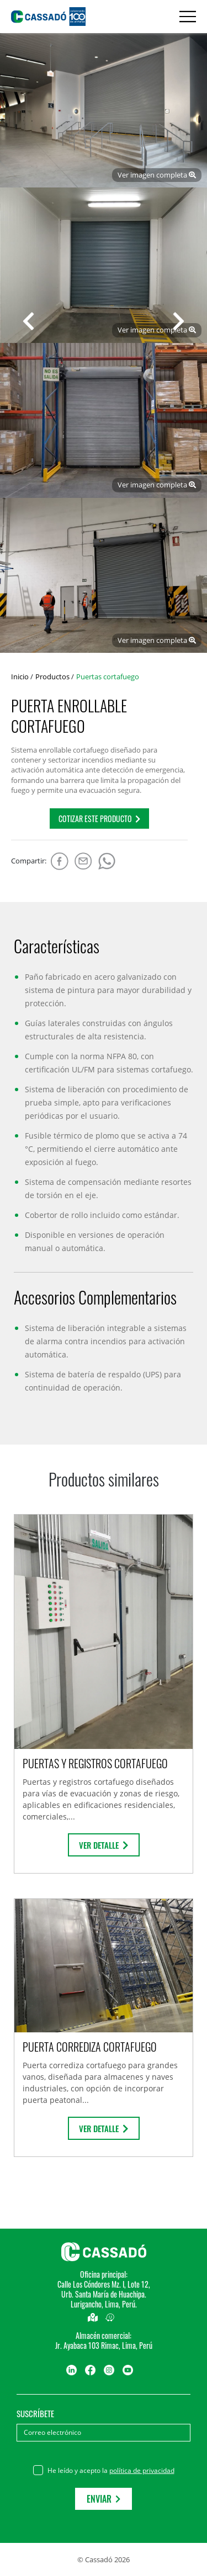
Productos (52, 676)
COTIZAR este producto (99, 818)
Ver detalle (104, 1845)
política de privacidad (141, 2470)
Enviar (103, 2498)
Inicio (20, 676)
